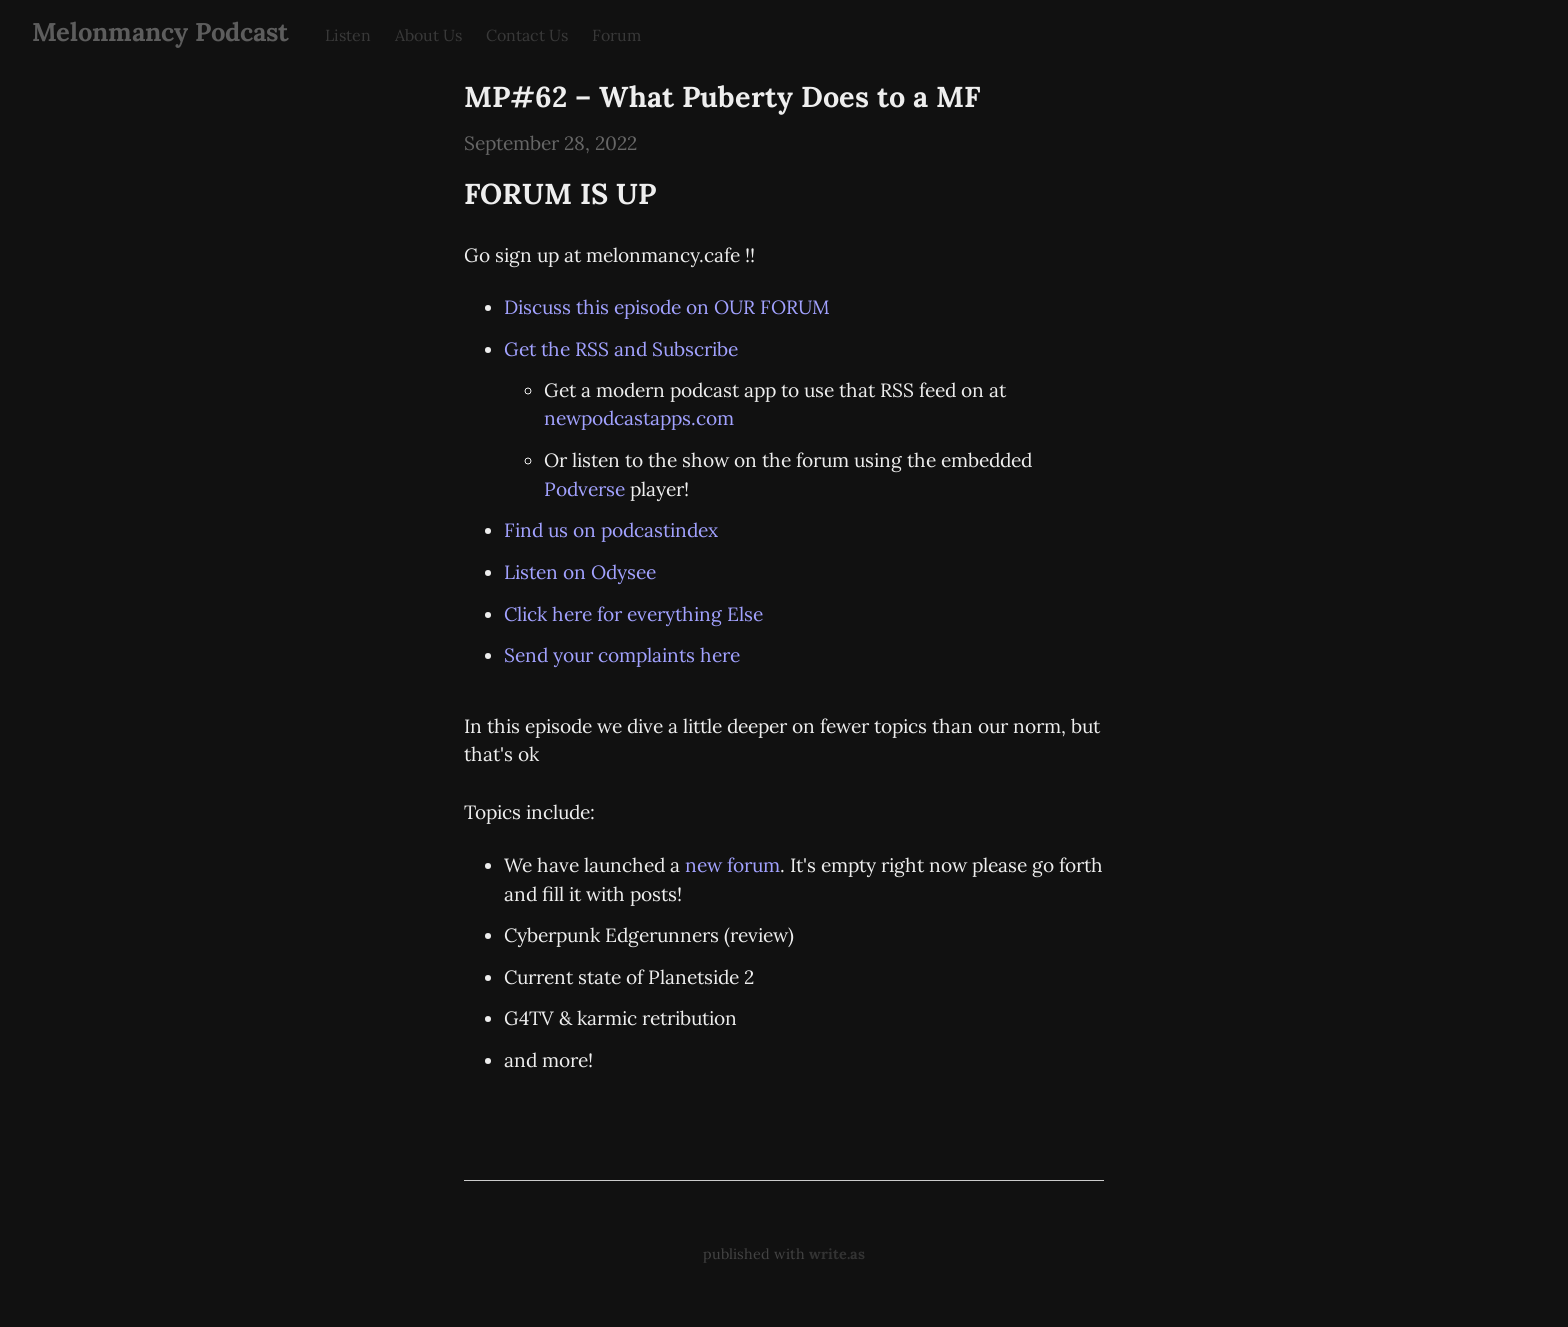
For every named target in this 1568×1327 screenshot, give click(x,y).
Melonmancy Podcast (160, 31)
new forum (732, 865)
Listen (348, 35)
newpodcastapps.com (639, 418)
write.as (837, 1254)
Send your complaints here (622, 655)
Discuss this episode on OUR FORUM (667, 307)
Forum (616, 35)
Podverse (584, 489)
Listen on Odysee (580, 572)
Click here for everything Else (633, 614)
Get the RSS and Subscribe (621, 349)
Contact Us (527, 35)
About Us (428, 35)
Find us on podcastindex (611, 530)
